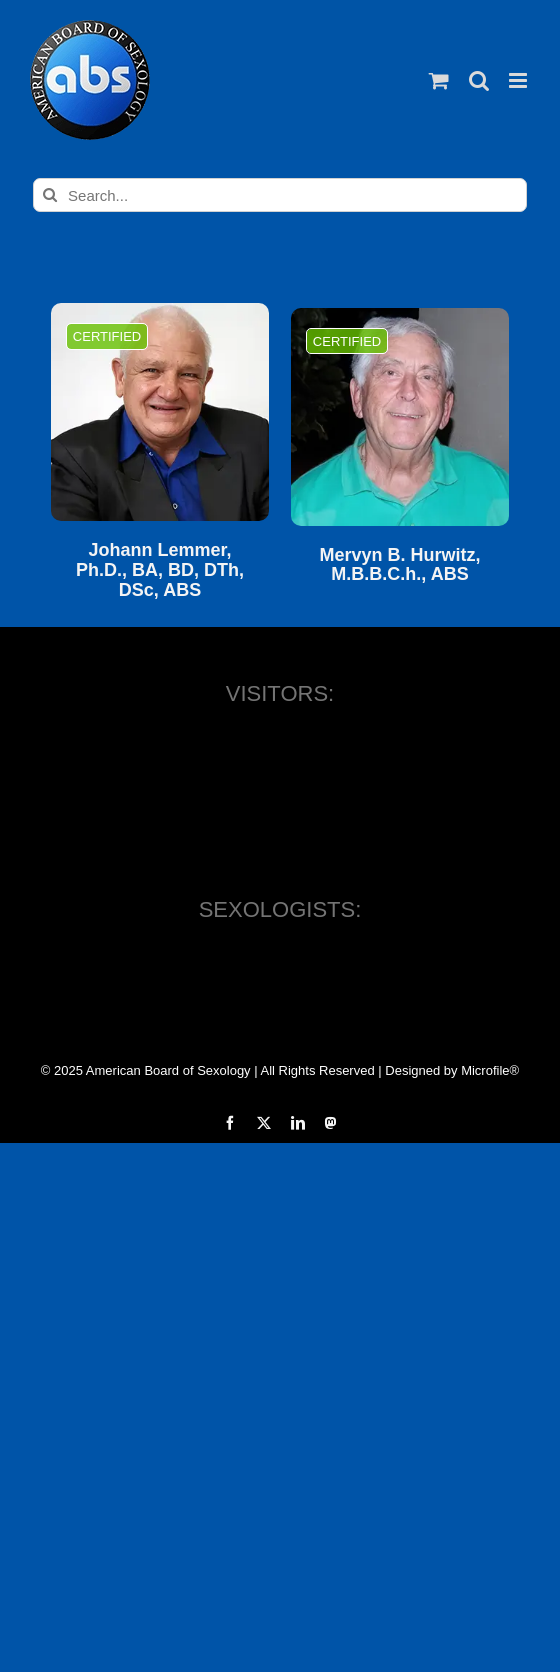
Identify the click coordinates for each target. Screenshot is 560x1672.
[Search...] (280, 195)
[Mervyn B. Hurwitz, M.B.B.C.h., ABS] (400, 417)
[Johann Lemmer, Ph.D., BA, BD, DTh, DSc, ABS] (160, 412)
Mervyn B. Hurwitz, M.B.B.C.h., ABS (399, 565)
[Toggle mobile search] (479, 80)
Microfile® (490, 1070)
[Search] (50, 195)
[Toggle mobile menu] (519, 80)
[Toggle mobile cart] (439, 80)
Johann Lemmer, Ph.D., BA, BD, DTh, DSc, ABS (160, 570)
